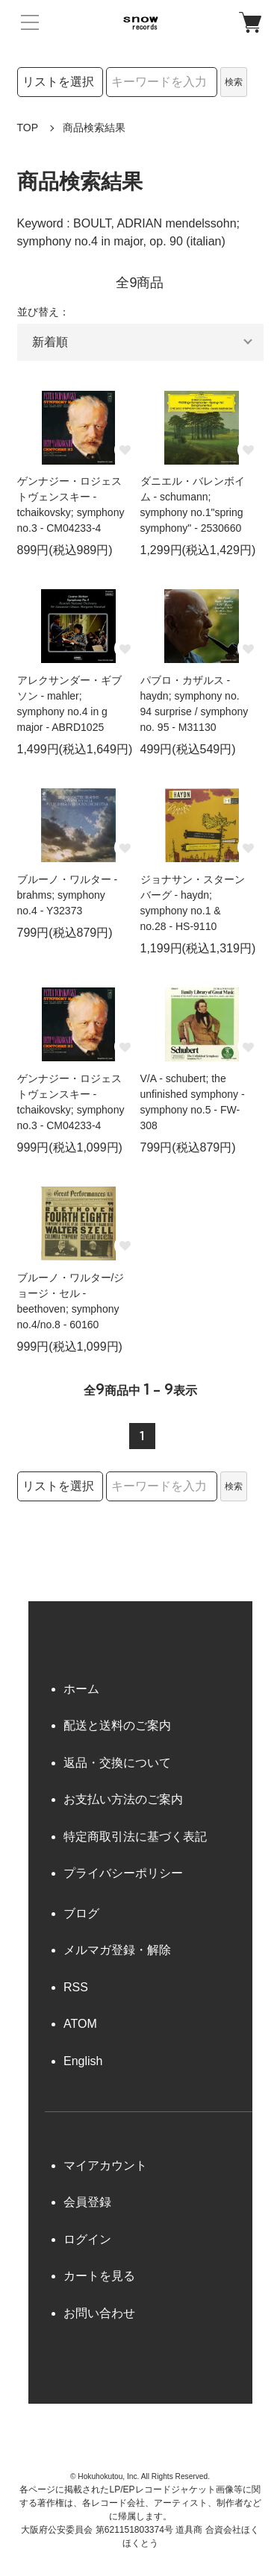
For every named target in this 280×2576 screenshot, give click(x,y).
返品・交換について (117, 1762)
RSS (75, 1987)
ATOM (80, 2023)
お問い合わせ (99, 2313)
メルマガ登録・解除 (117, 1950)
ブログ (81, 1913)
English (82, 2061)
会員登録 (87, 2202)
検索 (234, 82)
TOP (28, 127)
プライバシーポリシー (123, 1873)
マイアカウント (105, 2165)
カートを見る (99, 2275)
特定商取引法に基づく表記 (135, 1836)
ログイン (87, 2239)
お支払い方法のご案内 (123, 1799)
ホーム (81, 1689)
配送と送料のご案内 (117, 1725)
